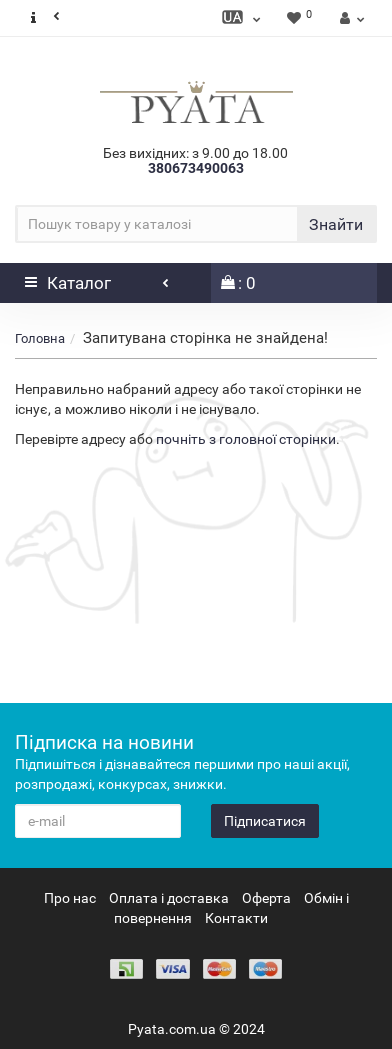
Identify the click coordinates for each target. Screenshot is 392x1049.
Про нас (70, 898)
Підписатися (265, 821)
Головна (40, 338)
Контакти (236, 918)
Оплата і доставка (169, 898)
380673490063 (196, 168)
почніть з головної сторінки (246, 439)
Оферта (266, 898)
